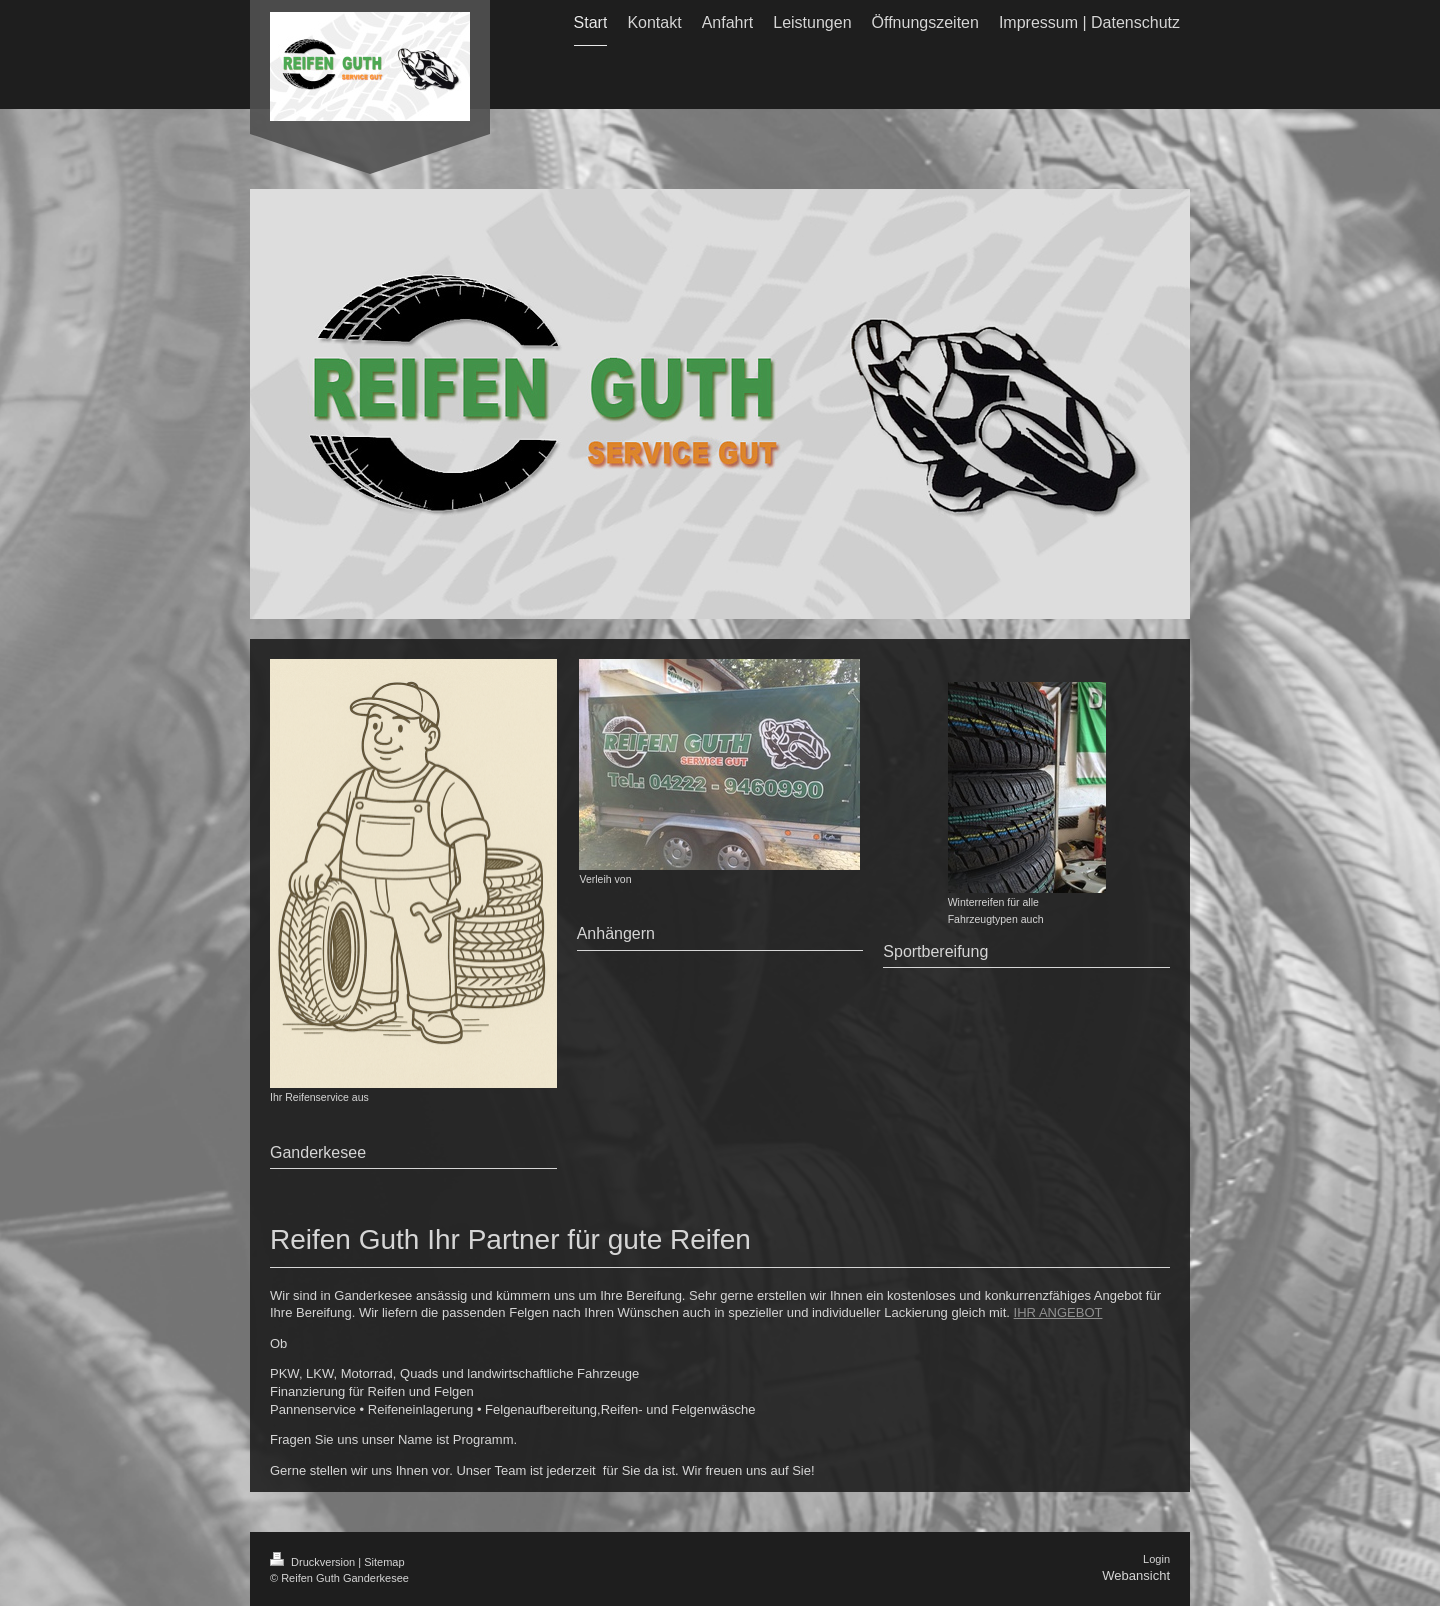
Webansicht (1136, 1575)
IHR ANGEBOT (1058, 1312)
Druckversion (314, 1562)
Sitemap (384, 1562)
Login (1156, 1559)
